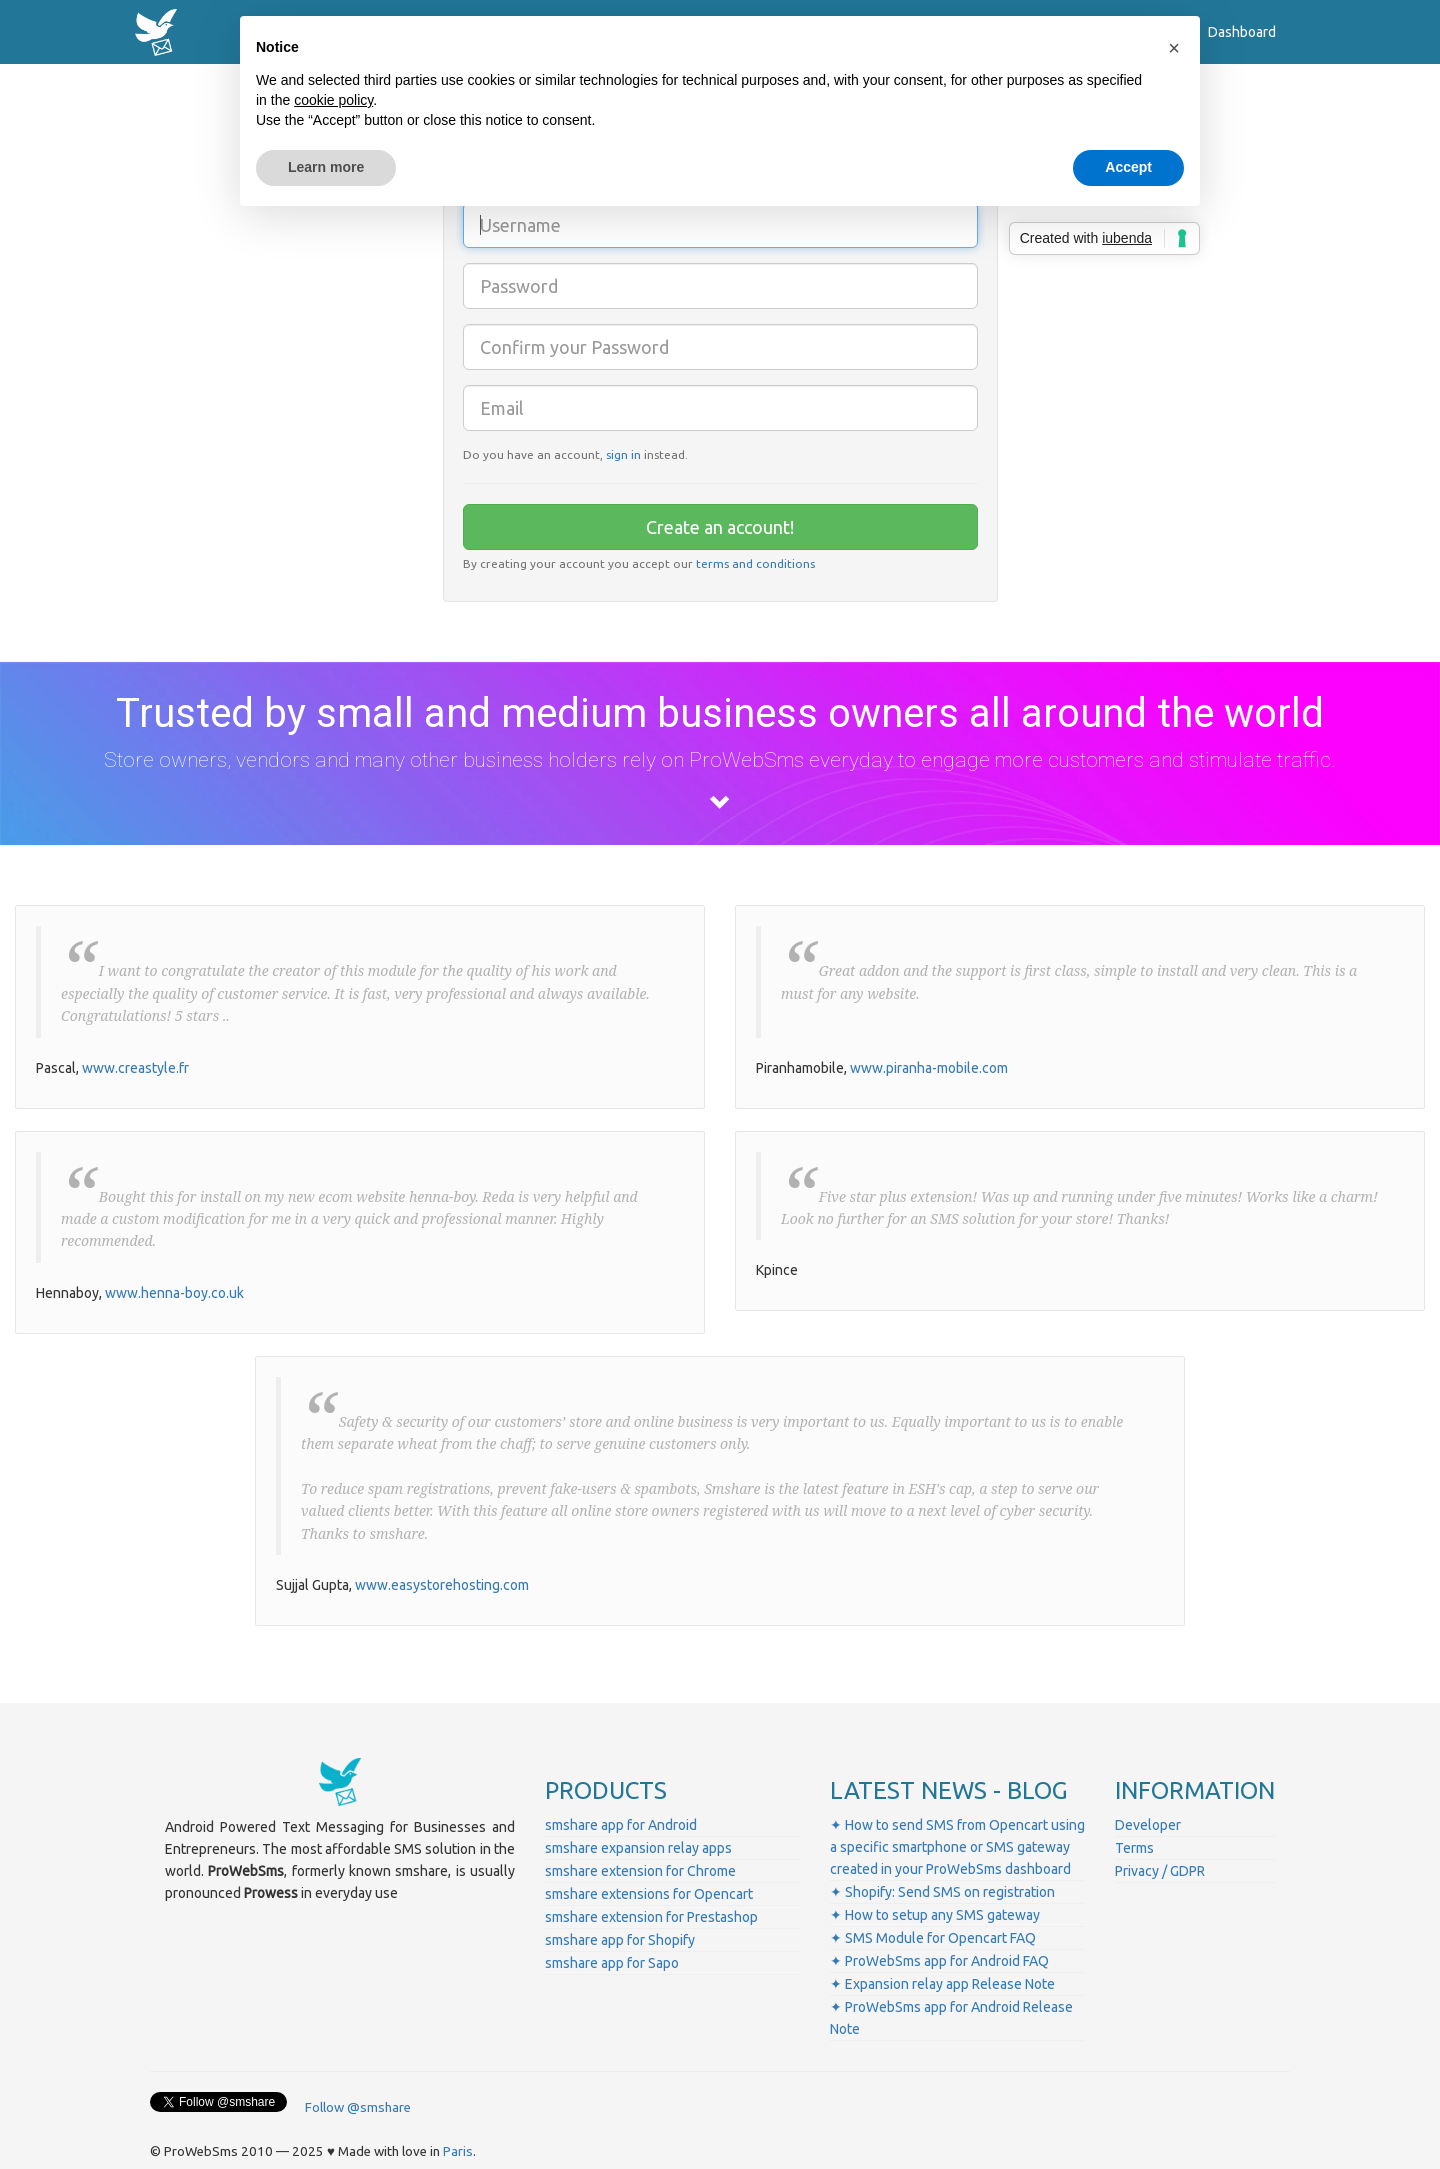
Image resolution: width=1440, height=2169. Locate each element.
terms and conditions (755, 563)
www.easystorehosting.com (442, 1585)
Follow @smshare (358, 2107)
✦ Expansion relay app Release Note (942, 1984)
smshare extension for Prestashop (651, 1917)
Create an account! (720, 527)
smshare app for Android (621, 1825)
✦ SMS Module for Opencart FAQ (933, 1938)
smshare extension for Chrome (640, 1871)
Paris (458, 2151)
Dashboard (1242, 32)
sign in (623, 454)
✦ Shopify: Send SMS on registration (942, 1892)
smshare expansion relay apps (638, 1848)
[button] (1174, 48)
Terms (1134, 1848)
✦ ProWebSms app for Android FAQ (939, 1961)
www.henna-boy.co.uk (174, 1293)
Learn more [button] (326, 167)
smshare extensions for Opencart (649, 1894)
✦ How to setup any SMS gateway (935, 1915)
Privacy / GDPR (1160, 1871)
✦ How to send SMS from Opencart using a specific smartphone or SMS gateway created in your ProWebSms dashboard (957, 1847)
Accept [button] (1128, 167)
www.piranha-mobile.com (929, 1068)
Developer (1148, 1825)
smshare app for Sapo (612, 1963)
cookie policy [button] (333, 100)
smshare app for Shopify (620, 1940)
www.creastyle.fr (135, 1068)
